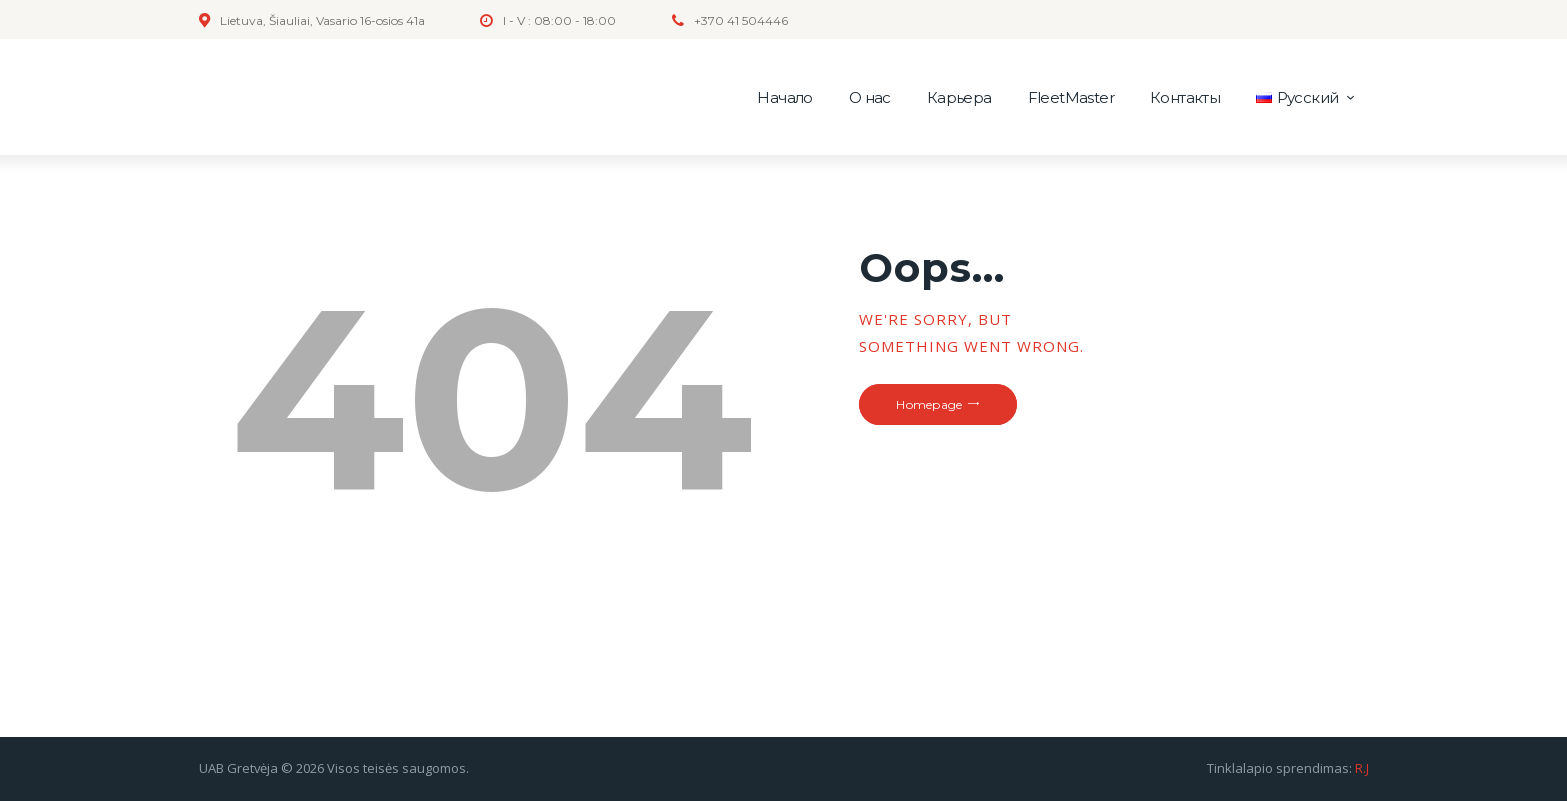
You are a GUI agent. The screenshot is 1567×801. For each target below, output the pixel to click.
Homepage (929, 404)
